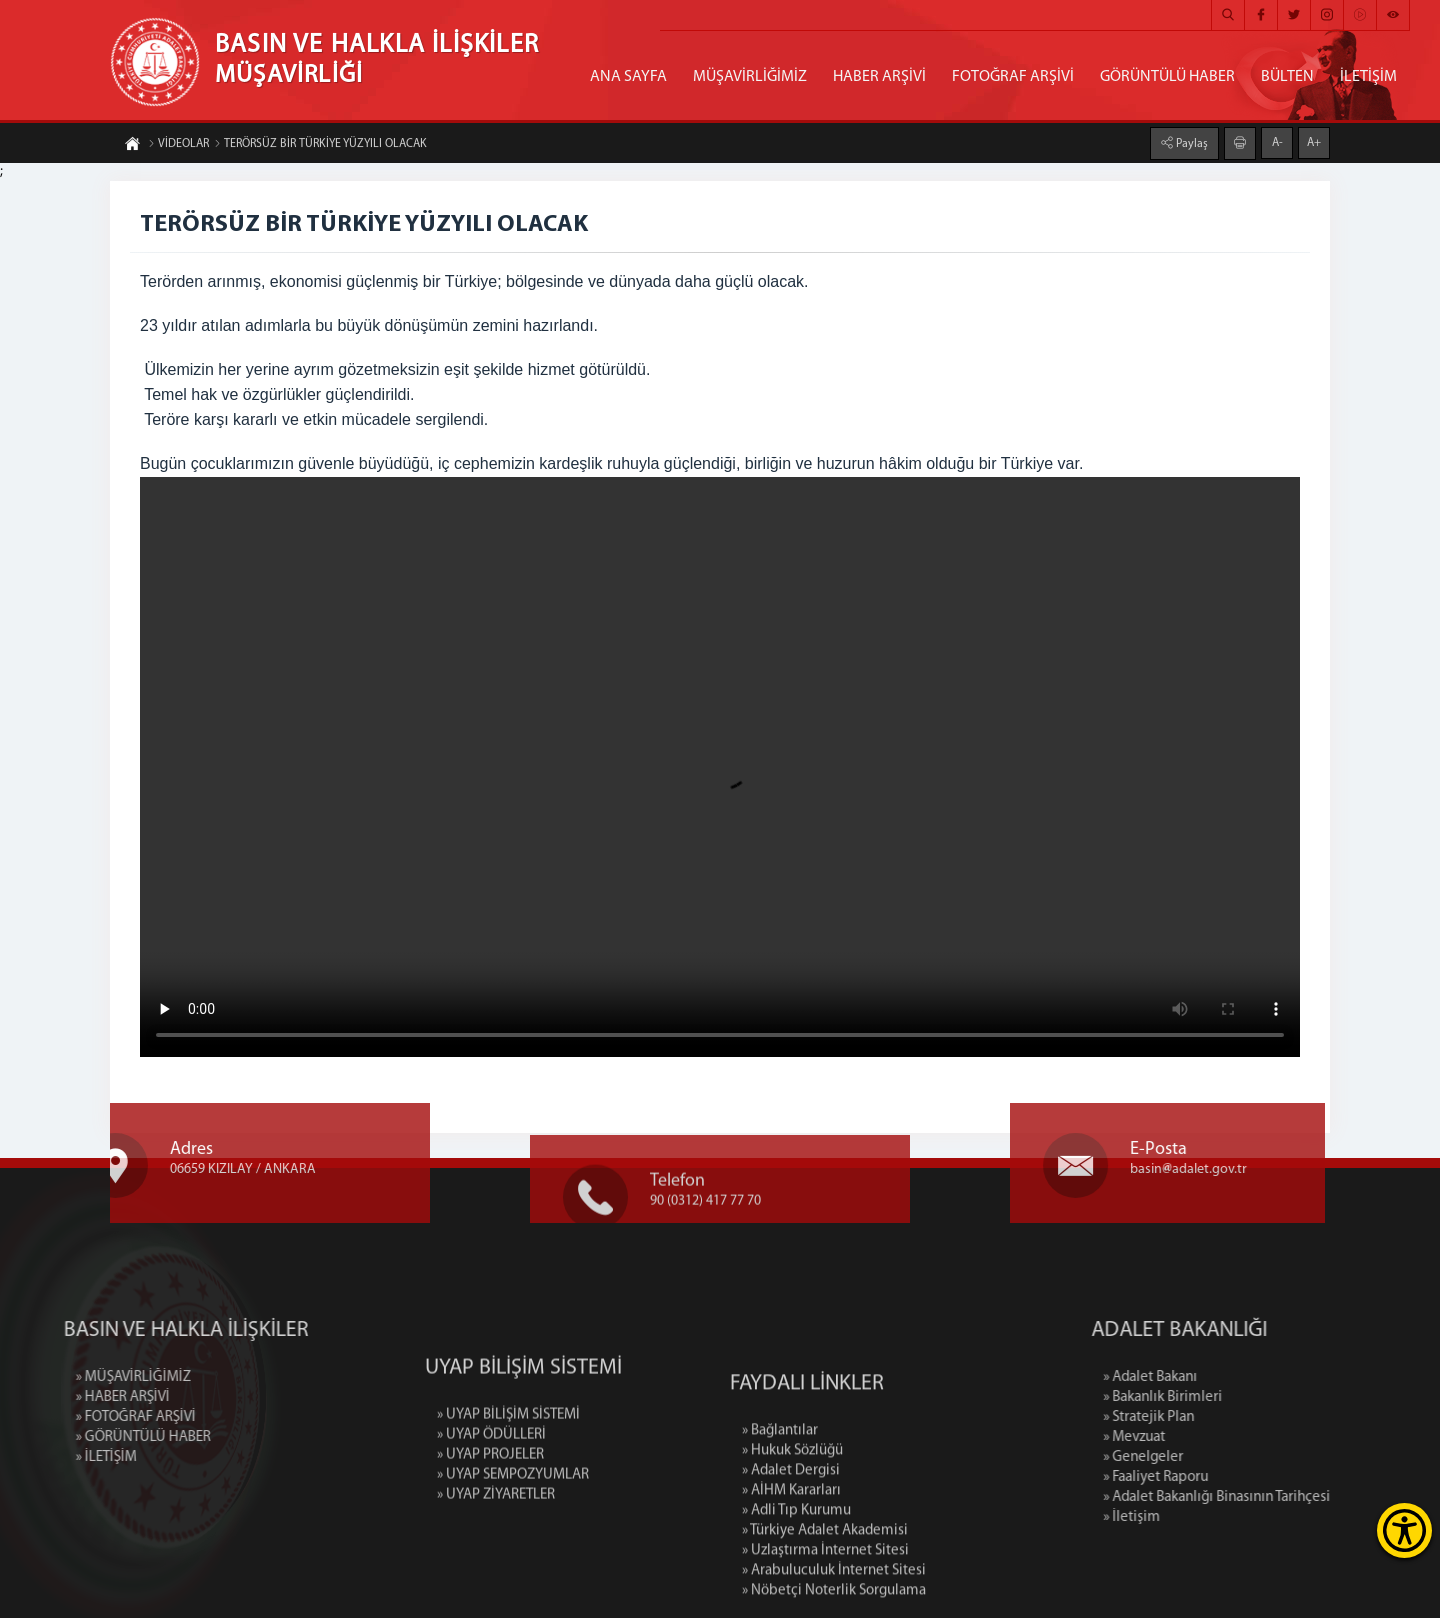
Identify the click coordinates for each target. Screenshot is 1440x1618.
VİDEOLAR (178, 145)
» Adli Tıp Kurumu (796, 1597)
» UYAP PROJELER (490, 1516)
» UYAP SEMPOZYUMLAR (513, 1536)
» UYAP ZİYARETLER (496, 1556)
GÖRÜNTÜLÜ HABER (1167, 77)
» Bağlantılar (780, 1517)
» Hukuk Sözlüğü (792, 1537)
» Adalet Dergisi (791, 1557)
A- (1277, 142)
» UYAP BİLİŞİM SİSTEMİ (508, 1476)
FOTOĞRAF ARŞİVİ (1013, 77)
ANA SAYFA (628, 77)
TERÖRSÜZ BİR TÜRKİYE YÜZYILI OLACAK (320, 145)
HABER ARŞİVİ (879, 77)
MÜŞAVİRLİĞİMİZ (750, 77)
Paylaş (1190, 143)
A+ (1314, 142)
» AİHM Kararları (791, 1577)
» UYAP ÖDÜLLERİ (491, 1496)
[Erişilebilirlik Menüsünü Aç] (1404, 1530)
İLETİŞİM (1368, 77)
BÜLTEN (1287, 77)
